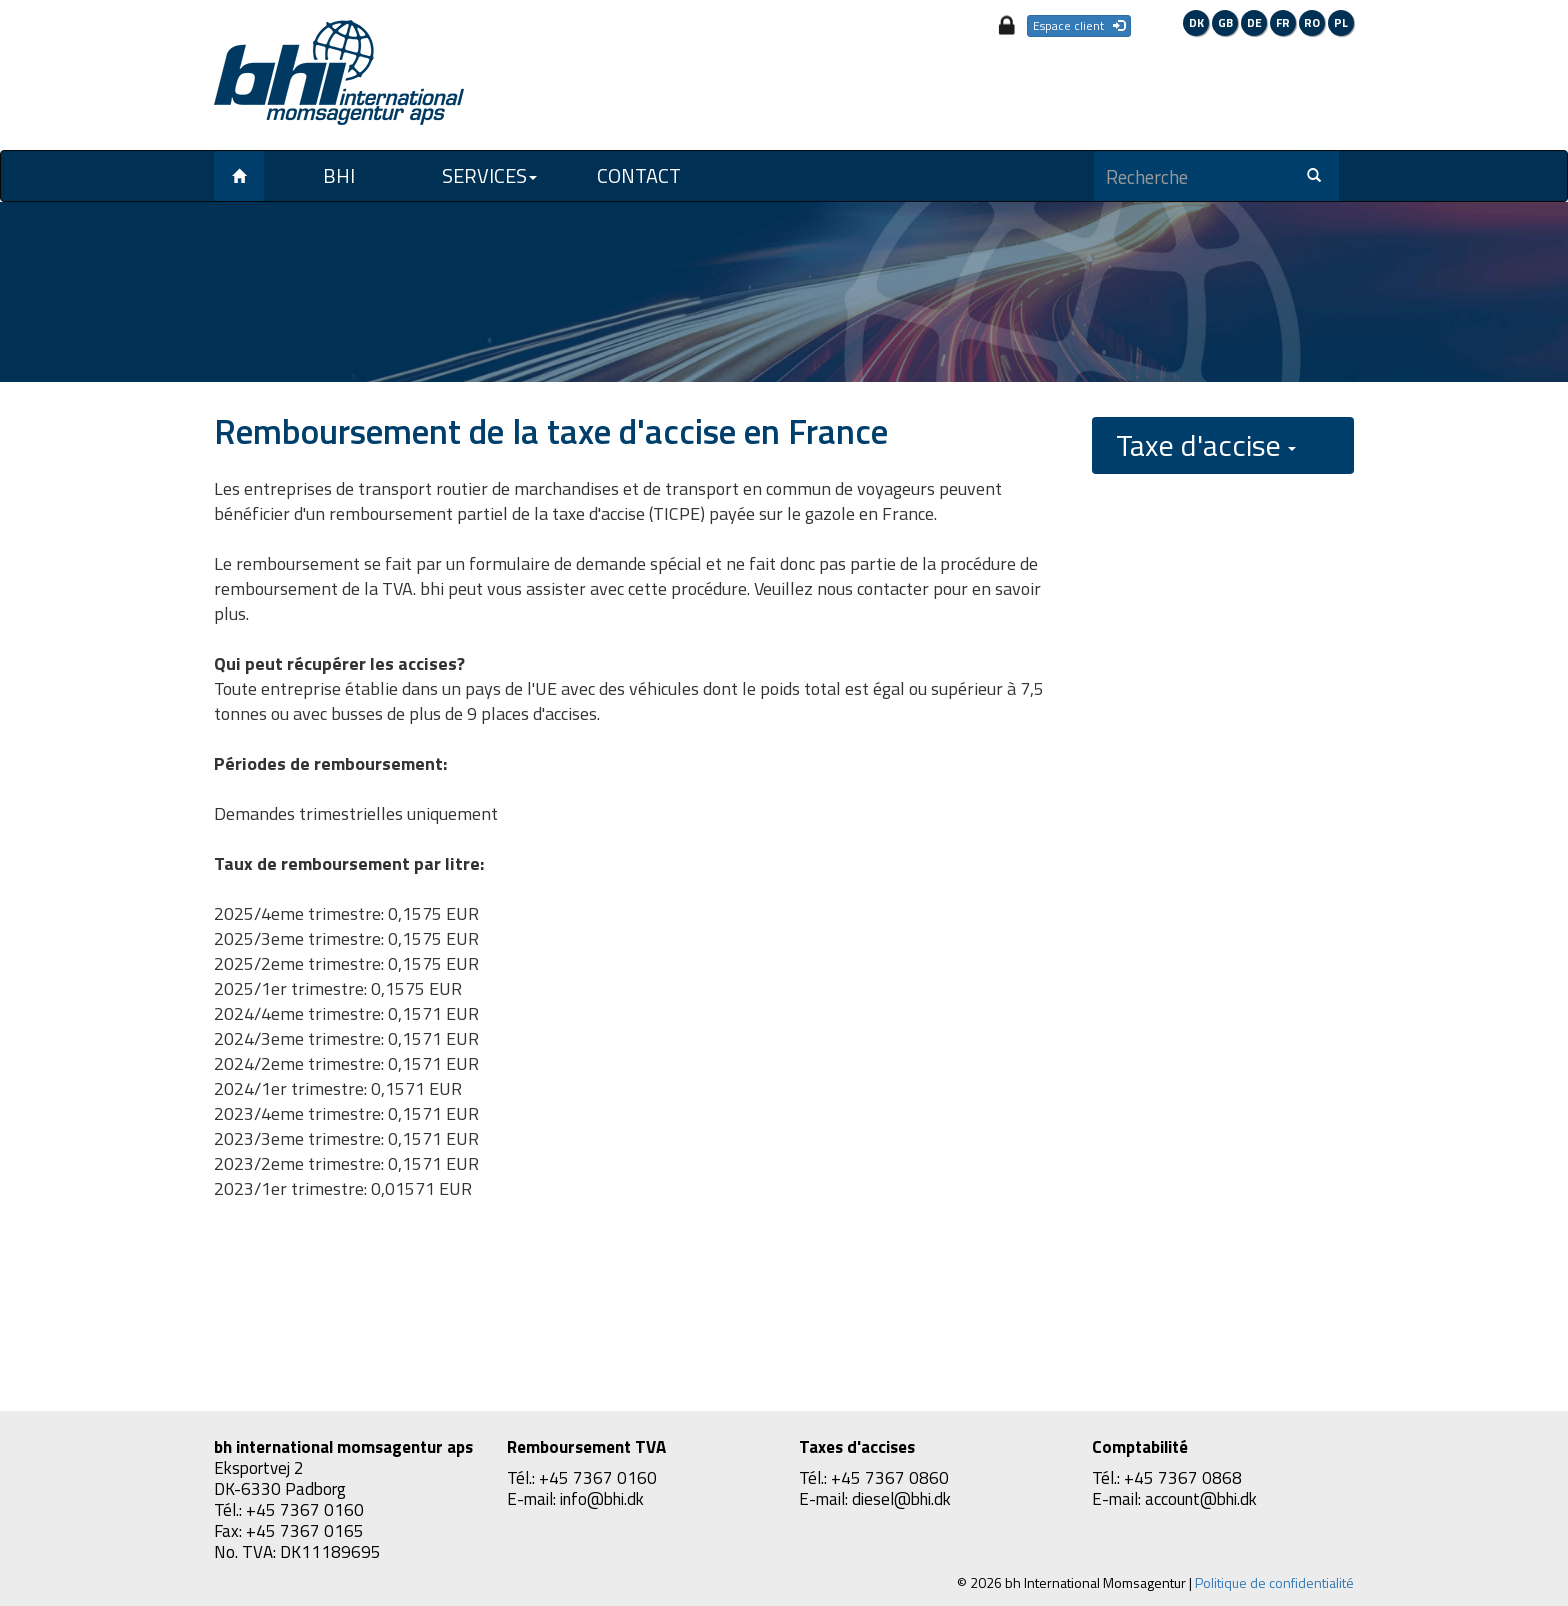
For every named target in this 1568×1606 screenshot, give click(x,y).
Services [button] (489, 175)
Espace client (1079, 25)
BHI (339, 175)
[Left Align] (239, 176)
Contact (639, 175)
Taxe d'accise (1206, 445)
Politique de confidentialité (1274, 1582)
